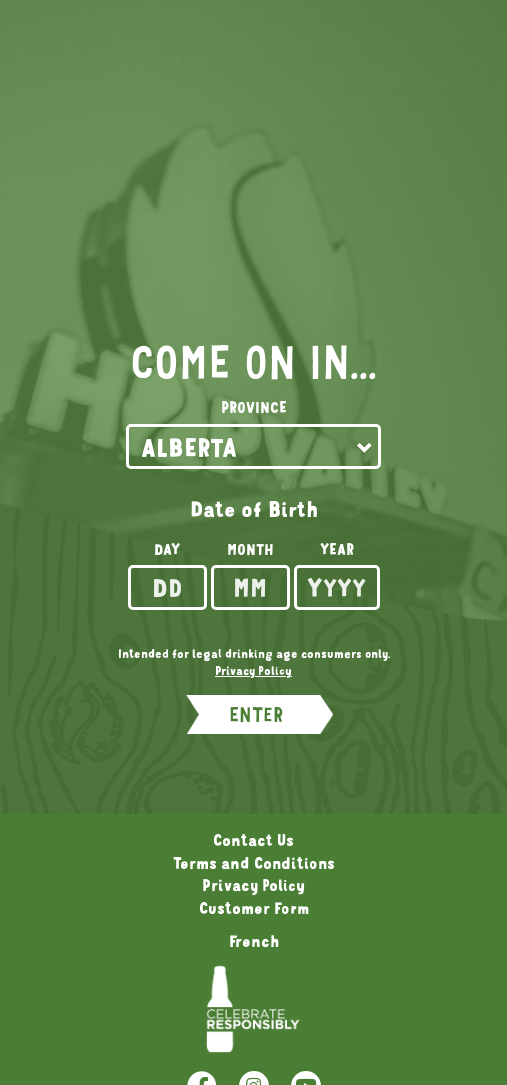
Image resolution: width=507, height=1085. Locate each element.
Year (337, 549)
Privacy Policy (253, 885)
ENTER (256, 714)
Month (250, 549)
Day (167, 549)
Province (254, 407)
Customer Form (254, 908)
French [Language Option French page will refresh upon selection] (254, 941)
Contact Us (253, 840)
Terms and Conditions (254, 863)
